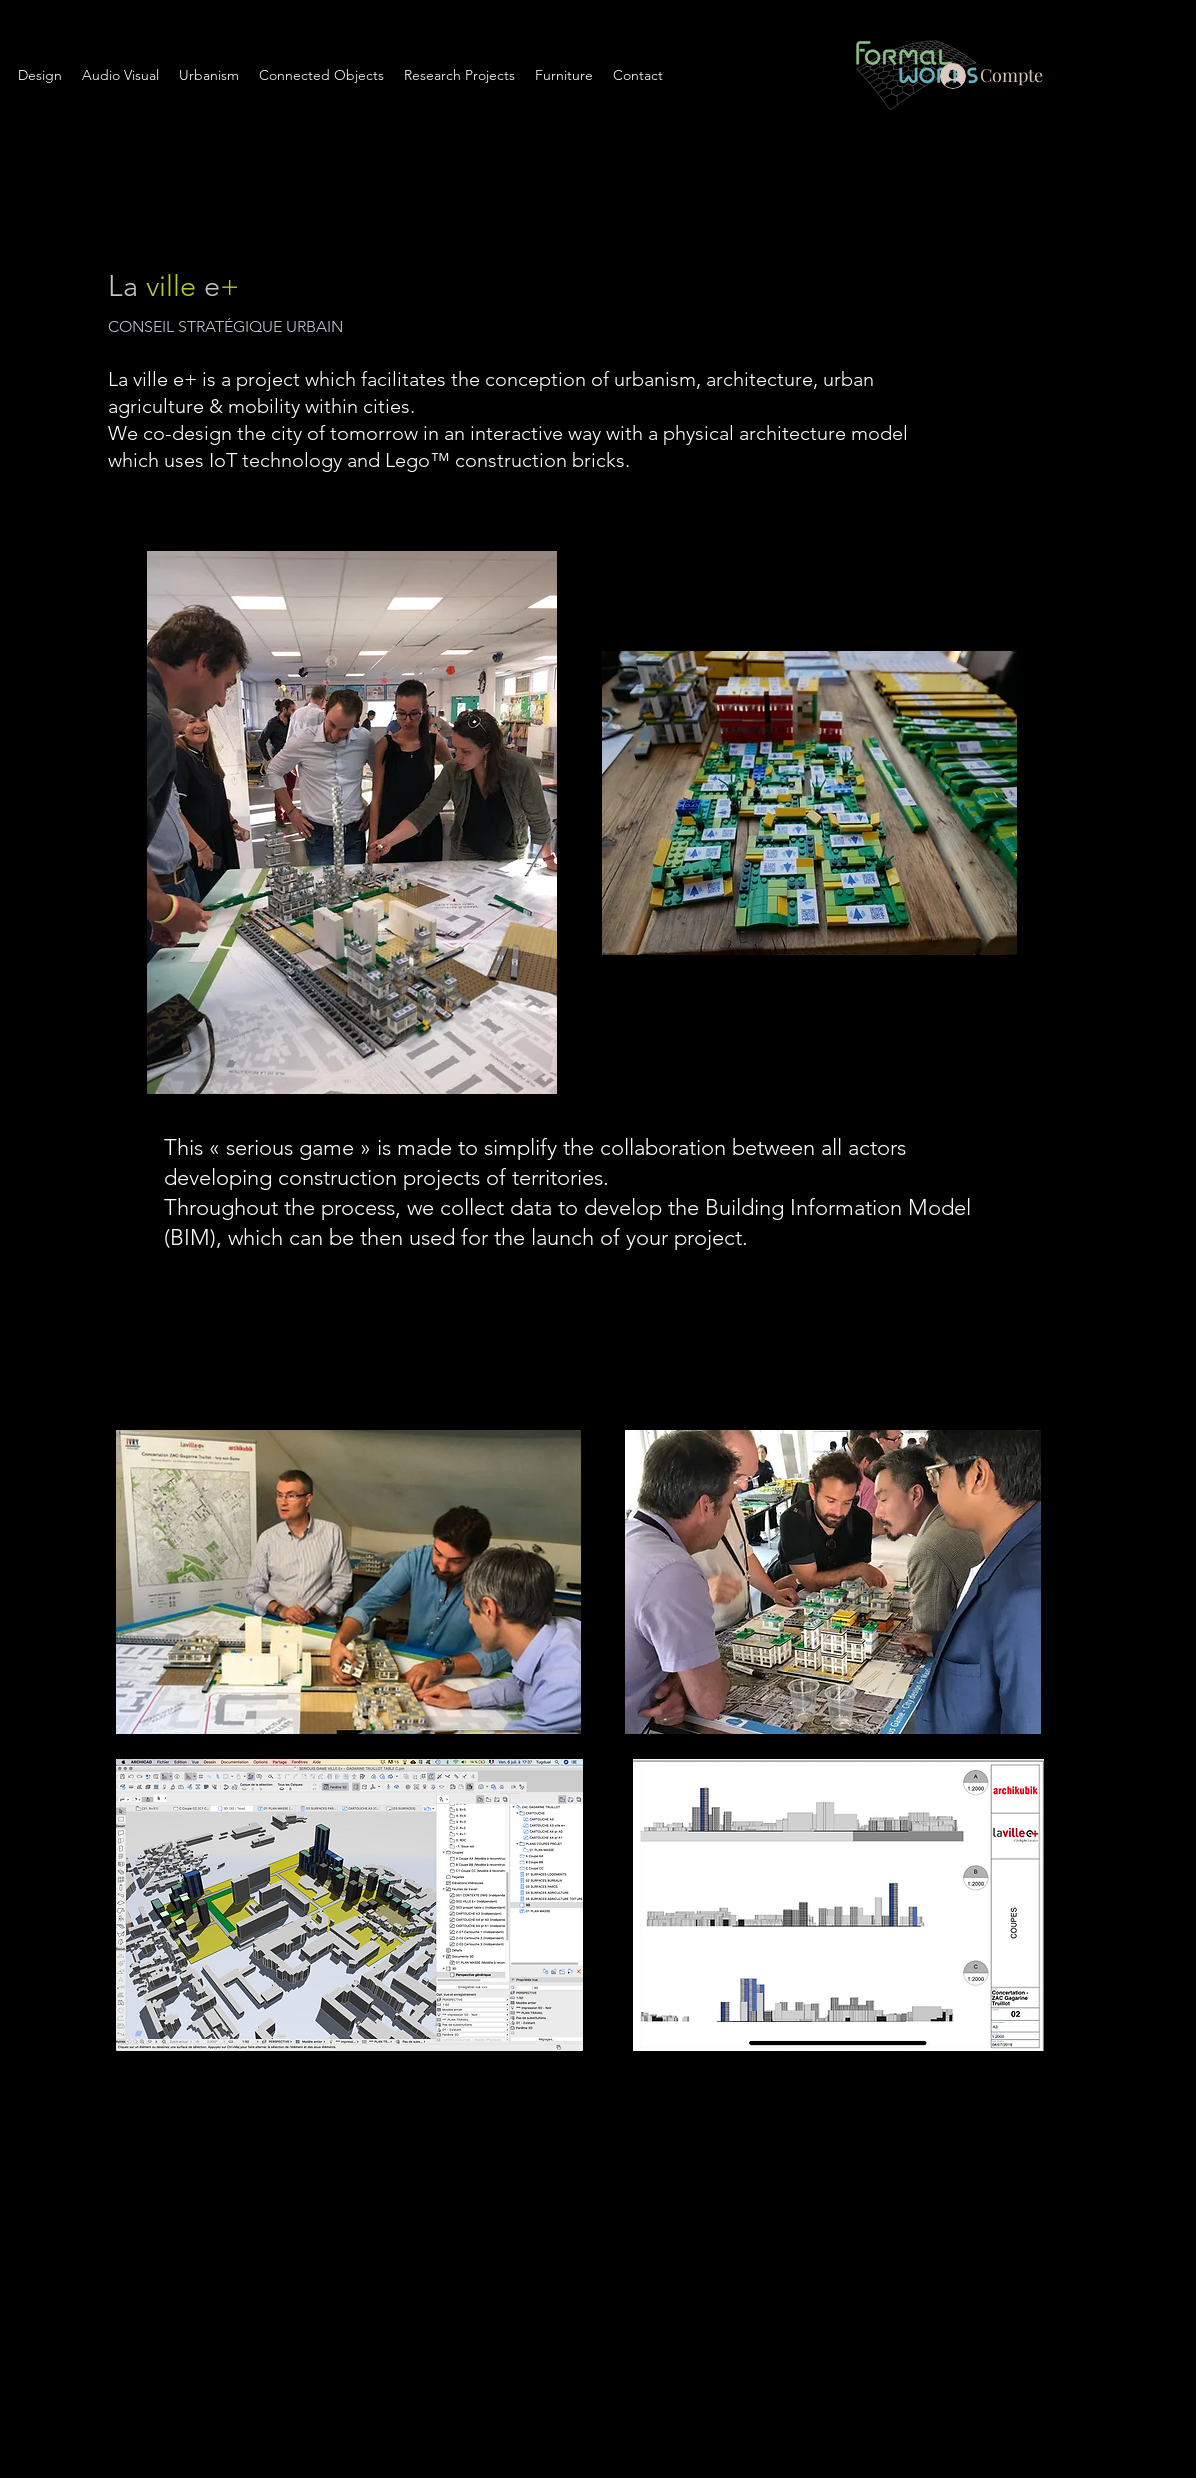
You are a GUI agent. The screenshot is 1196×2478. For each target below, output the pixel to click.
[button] (209, 75)
